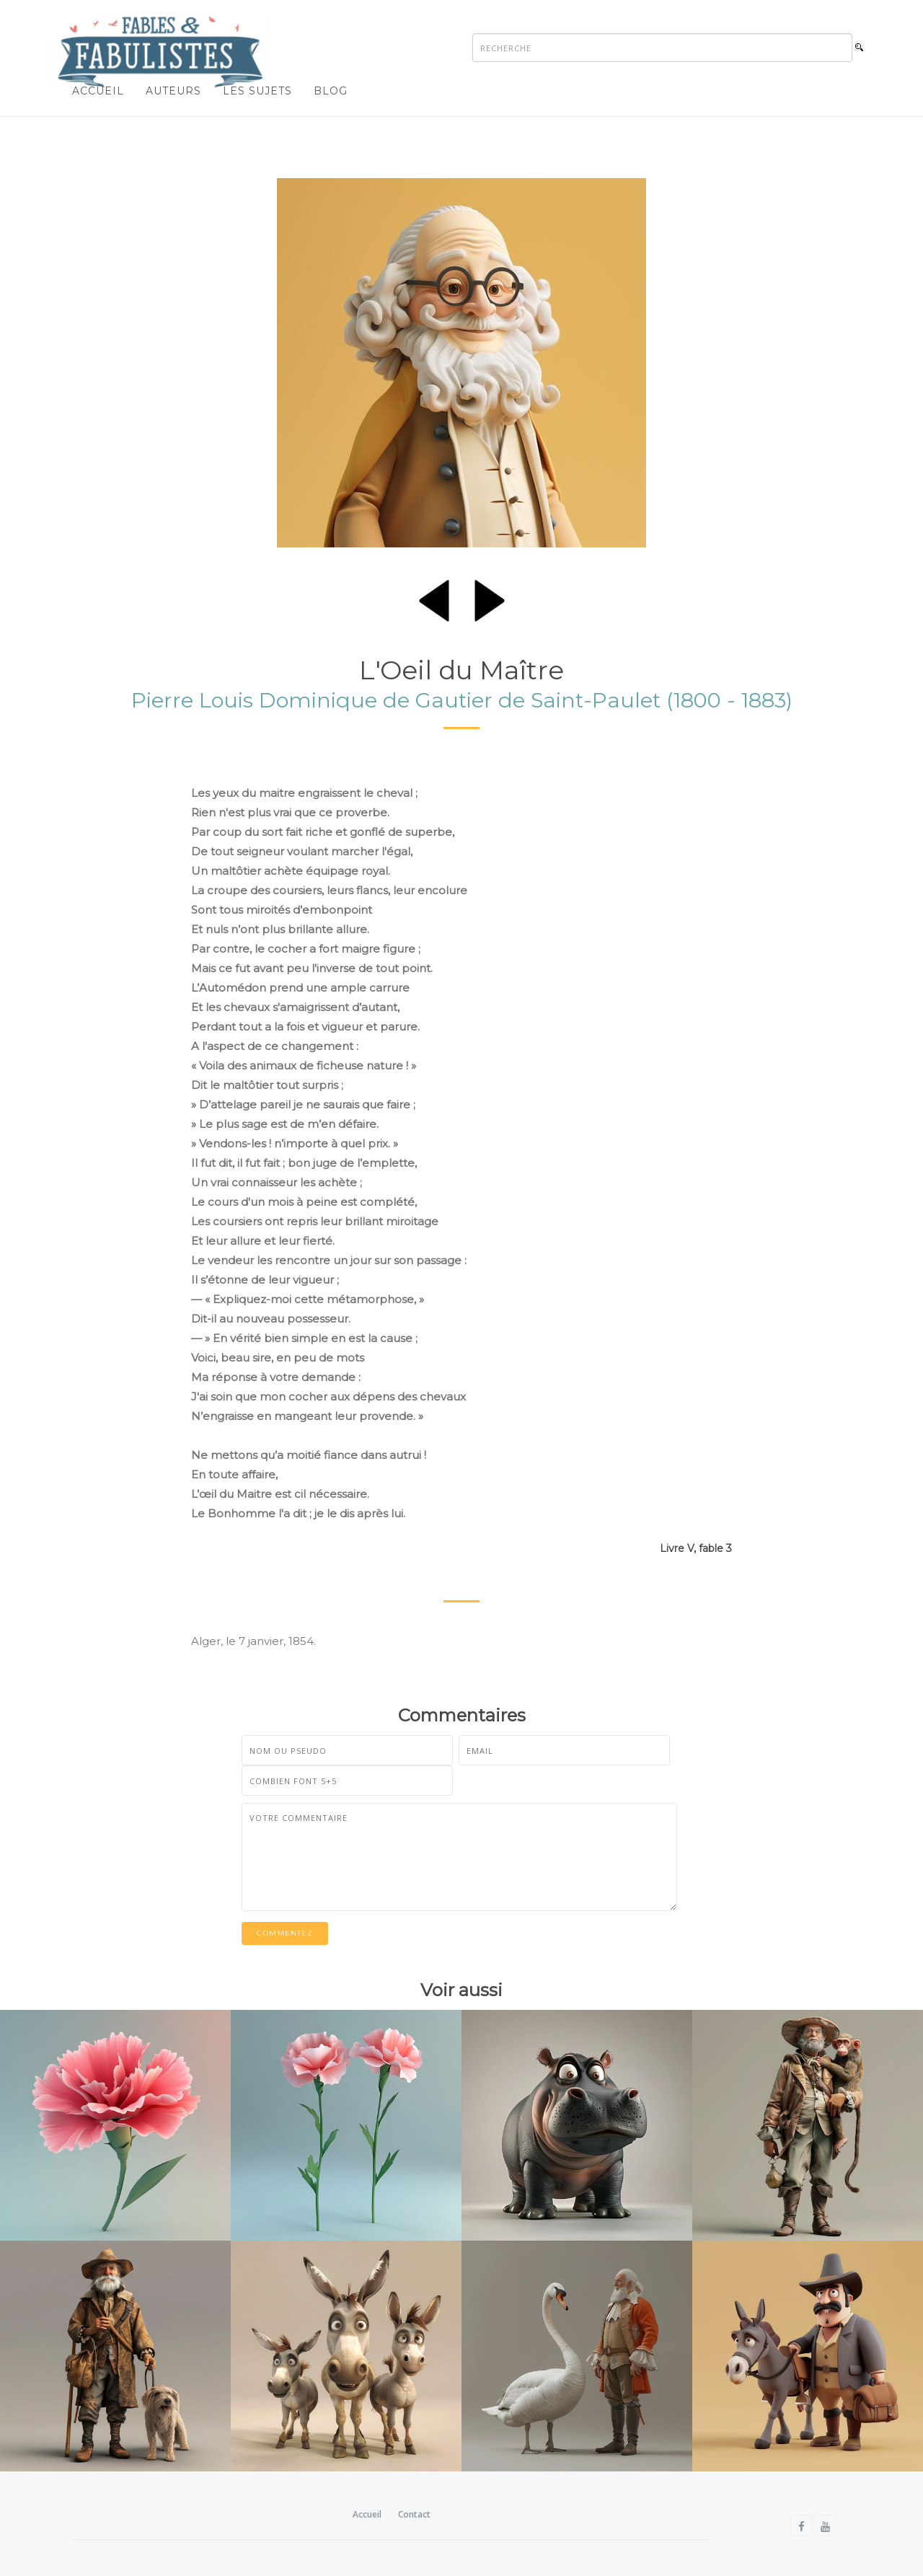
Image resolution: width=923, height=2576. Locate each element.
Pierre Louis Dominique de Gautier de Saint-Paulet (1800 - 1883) (461, 700)
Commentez (285, 1933)
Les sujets (257, 90)
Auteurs (173, 90)
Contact (414, 2514)
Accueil (98, 90)
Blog (331, 90)
